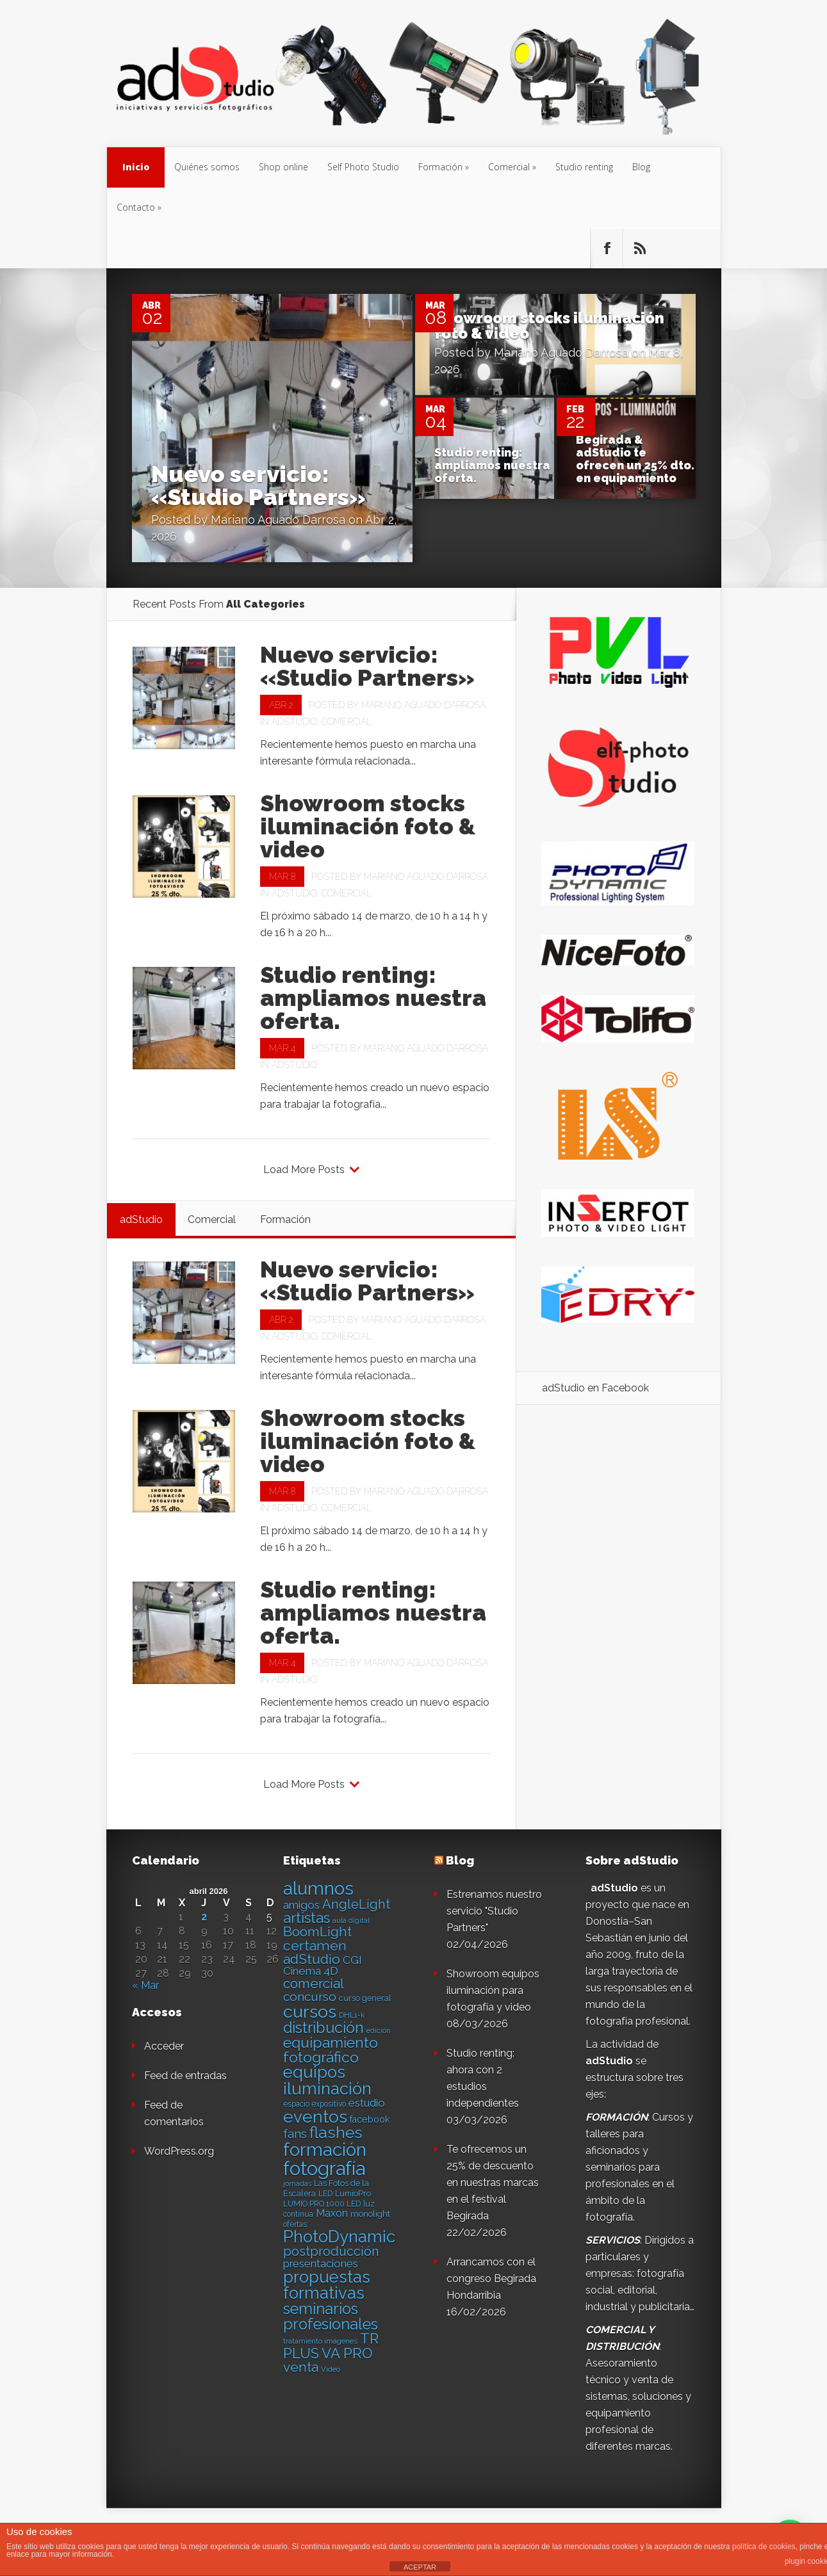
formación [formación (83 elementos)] (324, 2149)
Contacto (136, 207)
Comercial (509, 167)
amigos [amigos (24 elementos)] (301, 1905)
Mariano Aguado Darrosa (278, 519)
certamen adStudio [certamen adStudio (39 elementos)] (315, 1952)
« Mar (145, 1985)
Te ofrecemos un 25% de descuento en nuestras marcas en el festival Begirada (492, 2182)
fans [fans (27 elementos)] (295, 2134)
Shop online (283, 167)
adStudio (294, 722)
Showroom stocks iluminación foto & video (549, 326)
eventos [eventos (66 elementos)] (315, 2116)
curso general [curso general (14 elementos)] (365, 1998)
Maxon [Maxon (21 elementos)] (332, 2213)
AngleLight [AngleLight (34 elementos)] (356, 1904)
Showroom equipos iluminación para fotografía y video (492, 1990)
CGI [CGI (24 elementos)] (352, 1960)
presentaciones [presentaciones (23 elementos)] (320, 2263)
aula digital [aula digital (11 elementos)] (351, 1920)
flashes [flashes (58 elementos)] (336, 2132)
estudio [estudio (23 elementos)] (366, 2102)
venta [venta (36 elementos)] (300, 2367)
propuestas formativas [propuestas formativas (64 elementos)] (326, 2285)
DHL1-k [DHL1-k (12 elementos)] (351, 2015)
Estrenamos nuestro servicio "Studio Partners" (494, 1911)
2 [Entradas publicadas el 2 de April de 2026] (204, 1917)
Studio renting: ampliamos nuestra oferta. (492, 465)
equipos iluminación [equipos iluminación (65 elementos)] (327, 2080)
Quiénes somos (207, 167)
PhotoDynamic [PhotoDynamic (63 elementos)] (339, 2236)
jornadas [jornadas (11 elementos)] (297, 2183)
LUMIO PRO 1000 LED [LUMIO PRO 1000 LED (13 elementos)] (322, 2203)
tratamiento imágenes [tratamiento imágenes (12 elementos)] (320, 2341)
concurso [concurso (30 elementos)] (309, 1996)
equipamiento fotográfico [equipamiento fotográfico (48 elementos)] (330, 2050)
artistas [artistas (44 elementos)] (306, 1917)
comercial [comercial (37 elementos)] (313, 1983)
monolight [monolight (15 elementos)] (370, 2214)
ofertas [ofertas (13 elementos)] (295, 2224)
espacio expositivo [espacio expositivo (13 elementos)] (314, 2104)
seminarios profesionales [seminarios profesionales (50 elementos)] (330, 2316)
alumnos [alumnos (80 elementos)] (318, 1888)
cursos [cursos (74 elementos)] (309, 2011)
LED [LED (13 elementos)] (325, 2193)
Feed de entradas (185, 2076)
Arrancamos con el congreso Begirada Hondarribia (491, 2278)
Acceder (164, 2046)
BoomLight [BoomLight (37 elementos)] (317, 1932)
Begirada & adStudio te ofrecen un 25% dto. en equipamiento (635, 459)
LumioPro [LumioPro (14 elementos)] (353, 2193)
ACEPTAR (420, 2567)
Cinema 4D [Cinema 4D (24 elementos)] (310, 1970)
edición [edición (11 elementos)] (378, 2030)
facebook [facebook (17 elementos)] (370, 2119)
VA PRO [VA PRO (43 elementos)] (347, 2353)
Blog (641, 167)
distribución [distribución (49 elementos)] (323, 2027)
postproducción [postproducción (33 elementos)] (331, 2251)
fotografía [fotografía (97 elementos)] (324, 2168)
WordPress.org (179, 2151)
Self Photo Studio (363, 167)
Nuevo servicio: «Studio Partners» (258, 485)
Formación (440, 167)
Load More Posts (304, 1170)
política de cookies (764, 2546)
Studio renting (584, 167)
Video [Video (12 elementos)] (330, 2369)
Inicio (135, 167)
